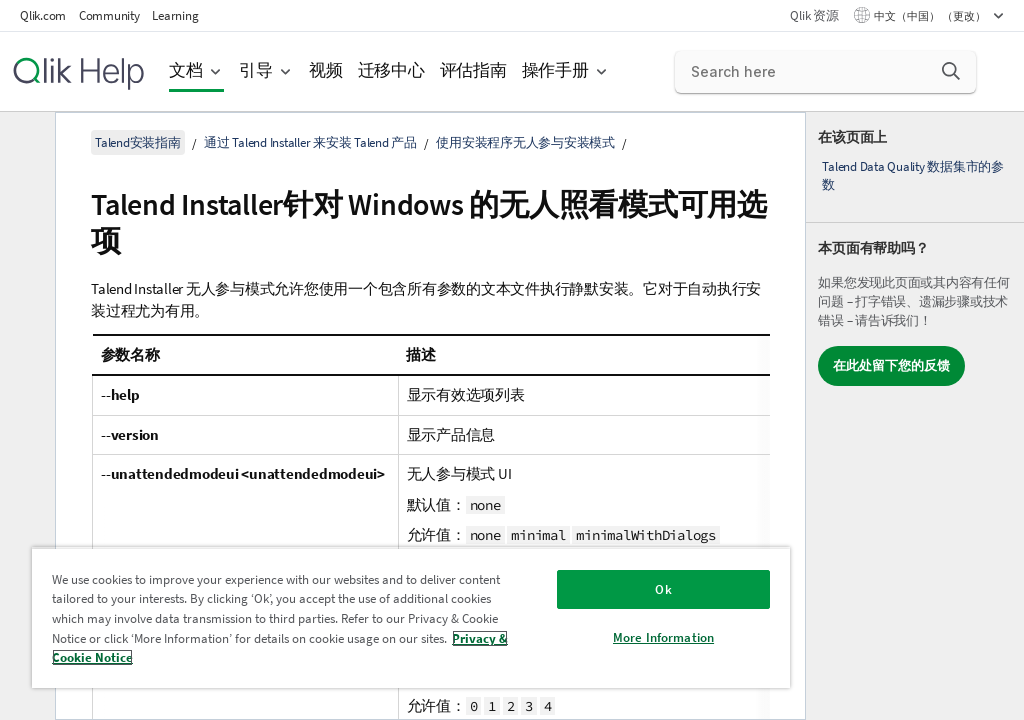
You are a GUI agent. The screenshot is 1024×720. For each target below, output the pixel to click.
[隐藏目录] (25, 143)
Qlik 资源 (814, 15)
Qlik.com (43, 15)
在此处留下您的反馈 (891, 365)
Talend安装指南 (138, 142)
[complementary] (915, 416)
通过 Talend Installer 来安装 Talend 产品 (310, 142)
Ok (663, 589)
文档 (186, 70)
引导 (256, 70)
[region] (411, 617)
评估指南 (473, 70)
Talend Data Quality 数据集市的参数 (913, 175)
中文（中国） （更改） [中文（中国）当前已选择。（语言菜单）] (931, 16)
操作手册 (555, 70)
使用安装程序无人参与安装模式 (525, 142)
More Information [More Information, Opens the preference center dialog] (663, 637)
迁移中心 (391, 70)
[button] (951, 71)
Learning (175, 15)
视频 (326, 70)
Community (109, 15)
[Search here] (826, 72)
